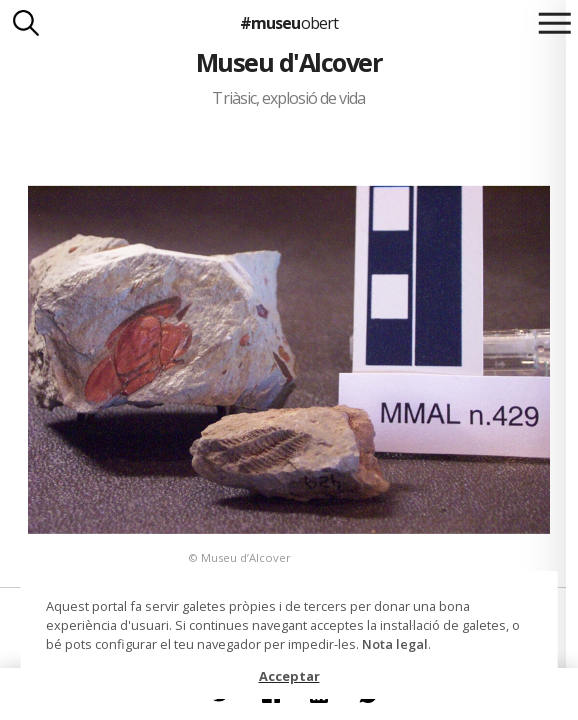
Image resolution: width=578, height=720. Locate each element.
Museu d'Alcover (289, 62)
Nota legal (395, 644)
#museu (288, 23)
